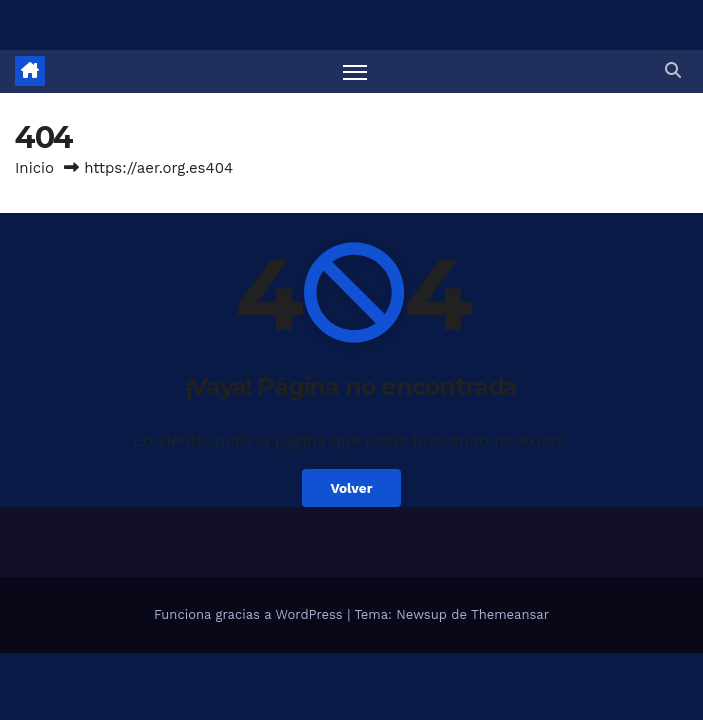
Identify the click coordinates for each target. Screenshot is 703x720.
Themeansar (510, 614)
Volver (351, 488)
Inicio (34, 168)
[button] (673, 70)
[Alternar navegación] (355, 71)
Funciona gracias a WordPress (250, 614)
